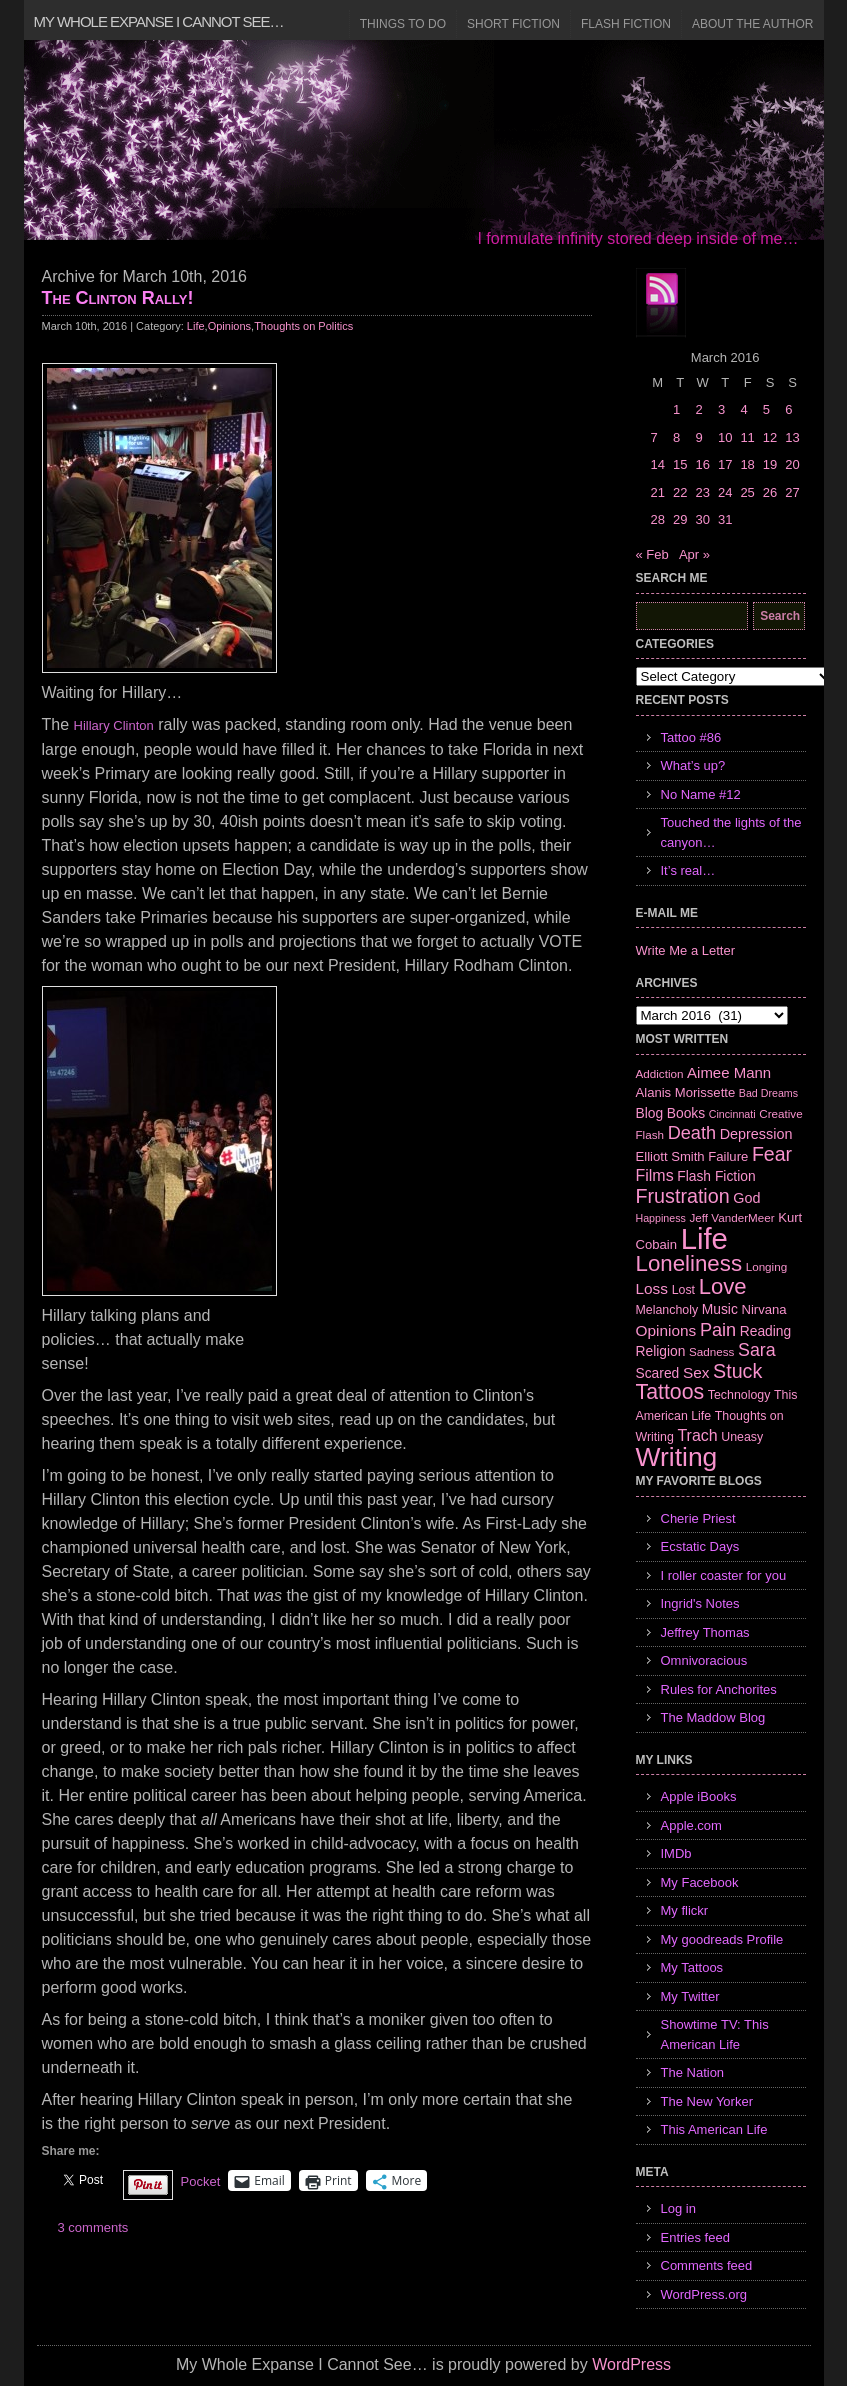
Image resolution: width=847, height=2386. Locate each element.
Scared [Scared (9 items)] (658, 1373)
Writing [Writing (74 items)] (677, 1457)
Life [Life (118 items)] (704, 1238)
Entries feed (695, 2237)
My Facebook (700, 1882)
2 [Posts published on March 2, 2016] (698, 409)
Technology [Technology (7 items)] (739, 1395)
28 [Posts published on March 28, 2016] (658, 519)
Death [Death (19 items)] (692, 1133)
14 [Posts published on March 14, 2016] (658, 464)
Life (196, 326)
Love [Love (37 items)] (723, 1286)
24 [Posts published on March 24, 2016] (725, 492)
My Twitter (690, 1996)
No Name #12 (701, 794)
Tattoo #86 (691, 737)
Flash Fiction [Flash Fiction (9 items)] (716, 1176)
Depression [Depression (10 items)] (756, 1134)
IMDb (676, 1853)
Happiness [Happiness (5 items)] (661, 1218)
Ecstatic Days (700, 1546)
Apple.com (691, 1825)
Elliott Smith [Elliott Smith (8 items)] (670, 1156)
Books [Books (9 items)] (686, 1113)
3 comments (93, 2227)
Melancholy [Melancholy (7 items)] (667, 1310)
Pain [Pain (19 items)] (718, 1330)
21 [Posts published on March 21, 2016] (658, 492)
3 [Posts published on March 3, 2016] (721, 409)
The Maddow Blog (713, 1717)
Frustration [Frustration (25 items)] (683, 1196)
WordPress (631, 2364)
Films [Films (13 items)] (655, 1175)
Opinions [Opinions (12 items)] (666, 1330)
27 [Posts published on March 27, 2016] (792, 492)
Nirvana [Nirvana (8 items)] (763, 1309)
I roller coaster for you (724, 1575)
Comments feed (707, 2265)
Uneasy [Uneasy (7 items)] (742, 1437)
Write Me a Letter (685, 950)
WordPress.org (704, 2294)
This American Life (714, 2129)
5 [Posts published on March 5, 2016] (766, 409)
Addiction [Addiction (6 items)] (660, 1073)
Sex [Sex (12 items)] (696, 1372)
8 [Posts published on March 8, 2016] (676, 437)
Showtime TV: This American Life (715, 2034)
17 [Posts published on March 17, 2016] (725, 464)
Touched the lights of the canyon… (731, 832)
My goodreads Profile (722, 1939)
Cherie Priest (698, 1518)
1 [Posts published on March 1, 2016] (676, 409)
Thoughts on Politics (303, 326)
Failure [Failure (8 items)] (728, 1156)
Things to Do (403, 24)
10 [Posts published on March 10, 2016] (725, 437)
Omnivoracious (704, 1660)
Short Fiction (513, 24)
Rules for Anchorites (719, 1689)
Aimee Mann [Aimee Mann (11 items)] (729, 1072)
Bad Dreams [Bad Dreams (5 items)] (768, 1093)
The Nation (693, 2072)
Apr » (694, 554)
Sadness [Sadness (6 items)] (711, 1351)
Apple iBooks (699, 1796)
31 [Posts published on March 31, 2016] (725, 519)
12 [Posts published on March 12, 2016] (770, 437)
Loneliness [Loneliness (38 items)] (689, 1263)
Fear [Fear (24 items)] (772, 1154)
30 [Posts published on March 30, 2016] (702, 519)
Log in (678, 2208)
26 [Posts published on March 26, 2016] (770, 492)
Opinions (229, 326)
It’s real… (688, 870)
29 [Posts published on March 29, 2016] (680, 519)
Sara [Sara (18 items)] (757, 1350)
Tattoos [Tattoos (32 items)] (670, 1392)
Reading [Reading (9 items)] (765, 1331)
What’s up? (693, 765)
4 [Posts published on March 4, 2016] (743, 409)
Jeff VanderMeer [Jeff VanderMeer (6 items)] (731, 1217)
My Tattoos (692, 1967)
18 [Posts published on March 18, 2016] (747, 464)
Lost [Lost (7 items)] (683, 1290)
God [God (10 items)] (746, 1198)
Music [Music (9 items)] (720, 1309)
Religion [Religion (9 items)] (661, 1351)
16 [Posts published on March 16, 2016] (702, 464)
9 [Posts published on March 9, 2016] (698, 437)
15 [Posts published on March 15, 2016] (680, 464)
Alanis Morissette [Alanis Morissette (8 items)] (686, 1092)
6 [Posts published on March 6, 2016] (788, 409)
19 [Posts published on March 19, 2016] (770, 464)
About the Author (753, 24)
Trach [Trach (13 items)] (697, 1435)
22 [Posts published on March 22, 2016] (680, 492)
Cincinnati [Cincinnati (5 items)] (732, 1114)
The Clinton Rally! (118, 298)
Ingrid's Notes (700, 1603)
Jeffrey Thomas (705, 1632)
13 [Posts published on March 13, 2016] (792, 437)
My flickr (685, 1910)
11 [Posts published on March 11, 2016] (747, 437)
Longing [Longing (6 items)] (767, 1266)
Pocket (201, 2181)
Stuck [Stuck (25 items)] (737, 1371)
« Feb (652, 554)
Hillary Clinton (114, 725)
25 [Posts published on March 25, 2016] (747, 492)
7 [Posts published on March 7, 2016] (654, 437)
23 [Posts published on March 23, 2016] (702, 492)
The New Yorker (707, 2101)
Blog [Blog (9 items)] (650, 1113)
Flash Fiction (626, 24)
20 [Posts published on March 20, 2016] (792, 464)
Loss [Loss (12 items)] (652, 1288)
